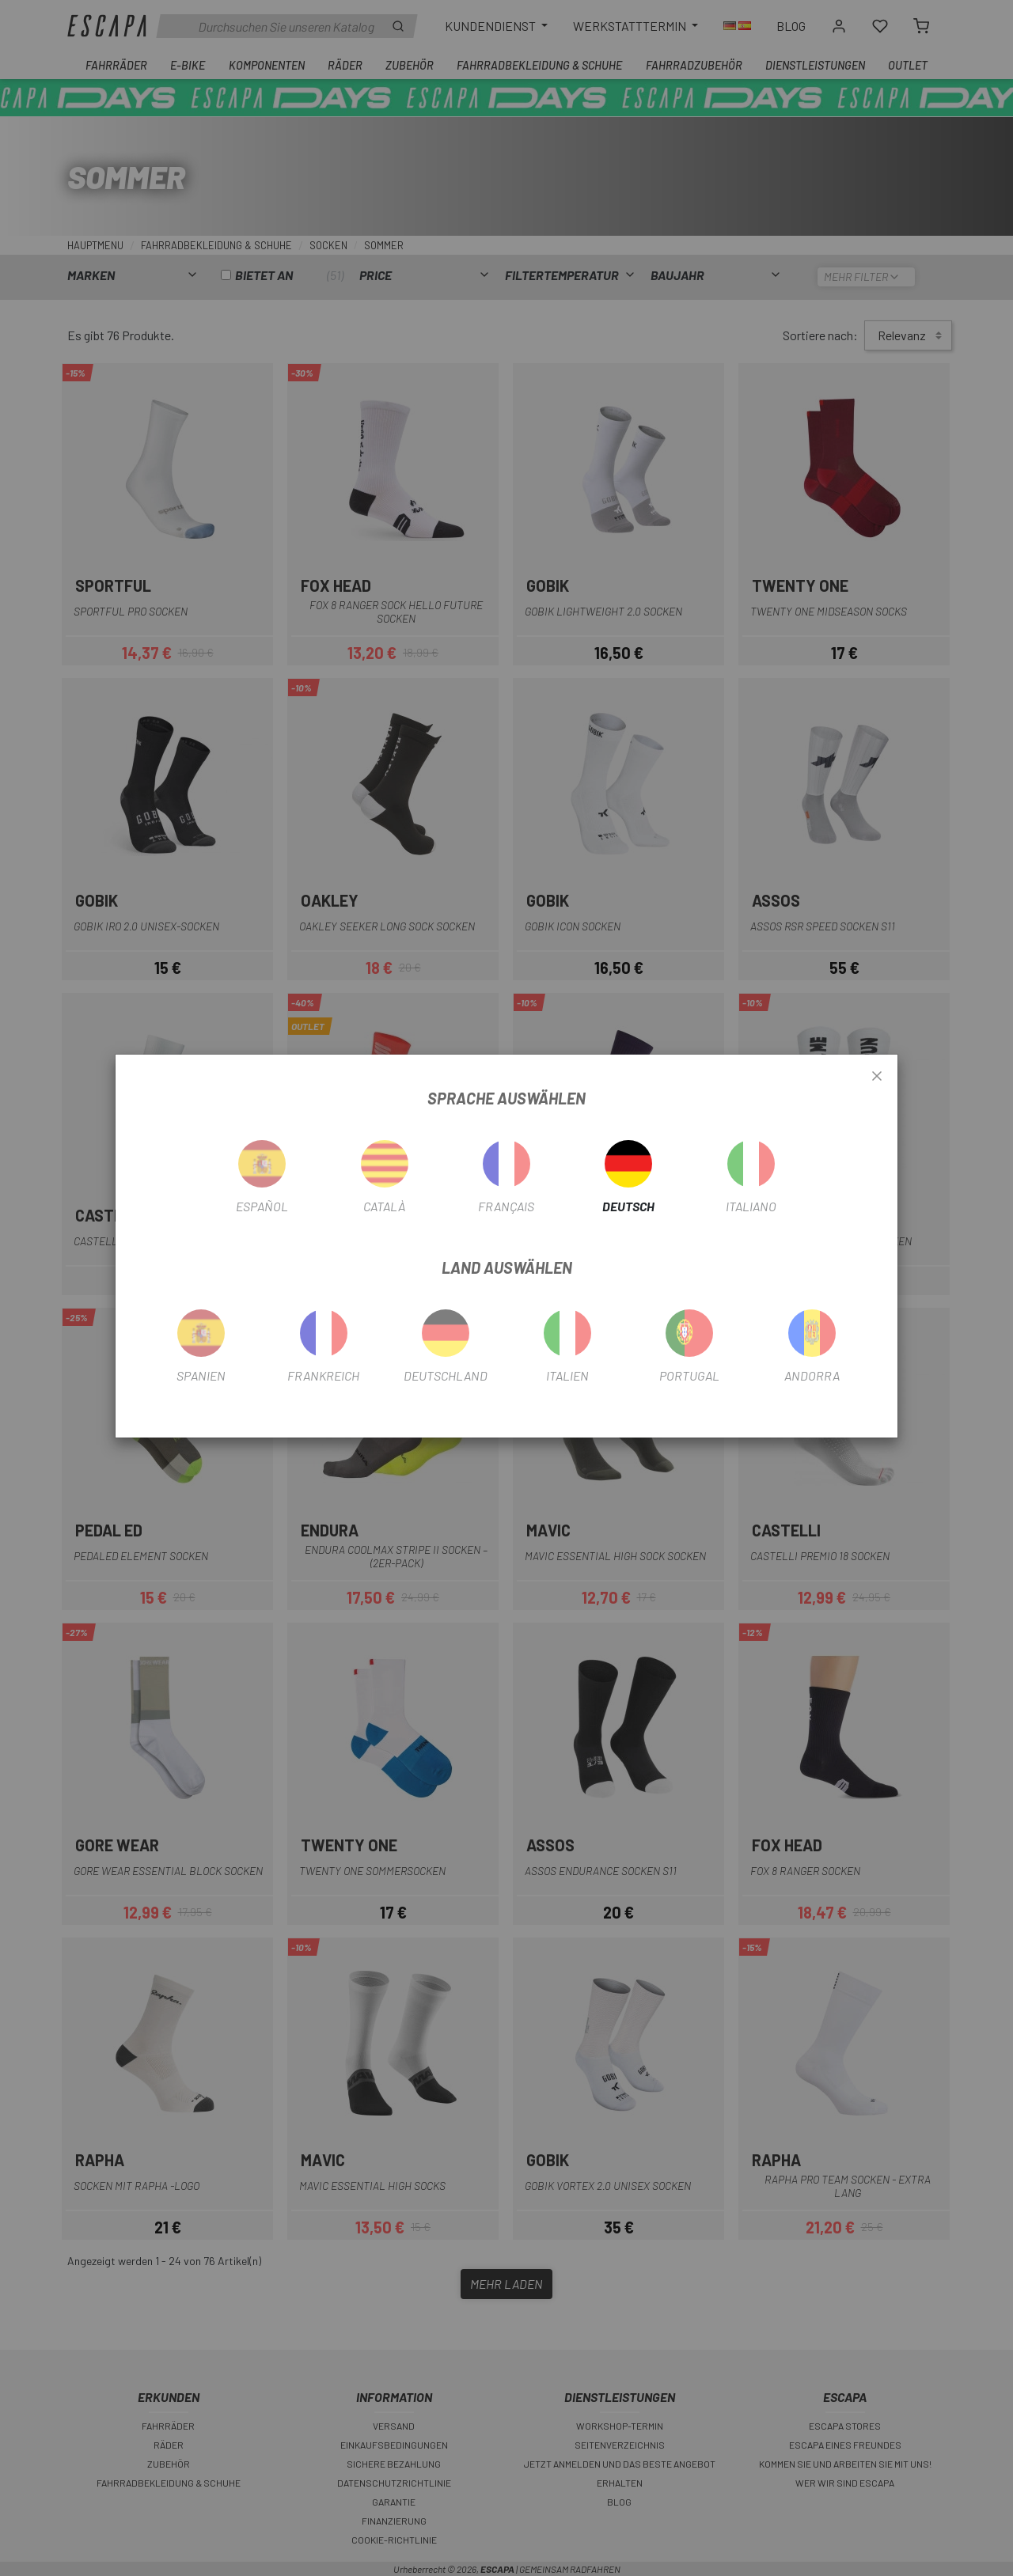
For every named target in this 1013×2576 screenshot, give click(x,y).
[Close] (877, 1076)
